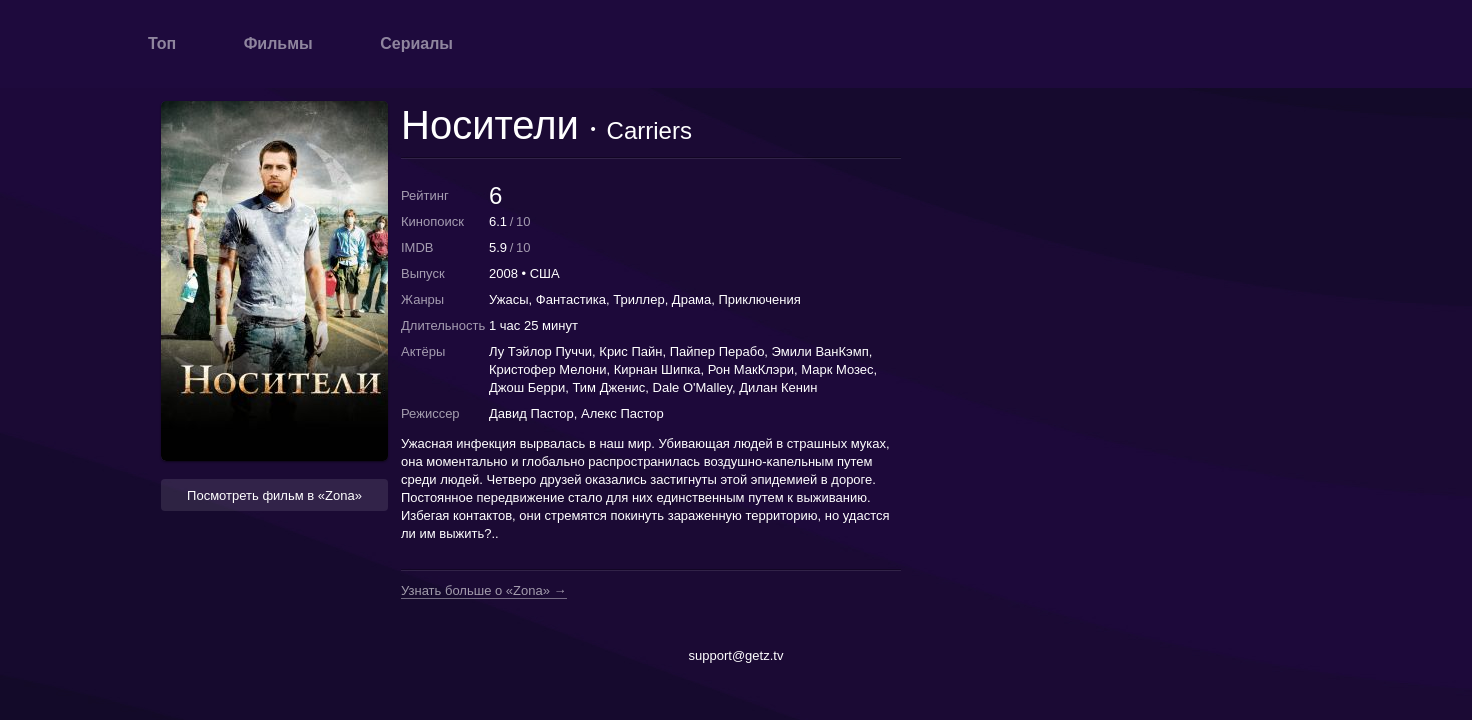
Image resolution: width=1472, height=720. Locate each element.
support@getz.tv (736, 655)
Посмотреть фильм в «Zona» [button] (274, 495)
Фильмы (278, 43)
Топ (162, 43)
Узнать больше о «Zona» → (484, 591)
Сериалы (416, 43)
